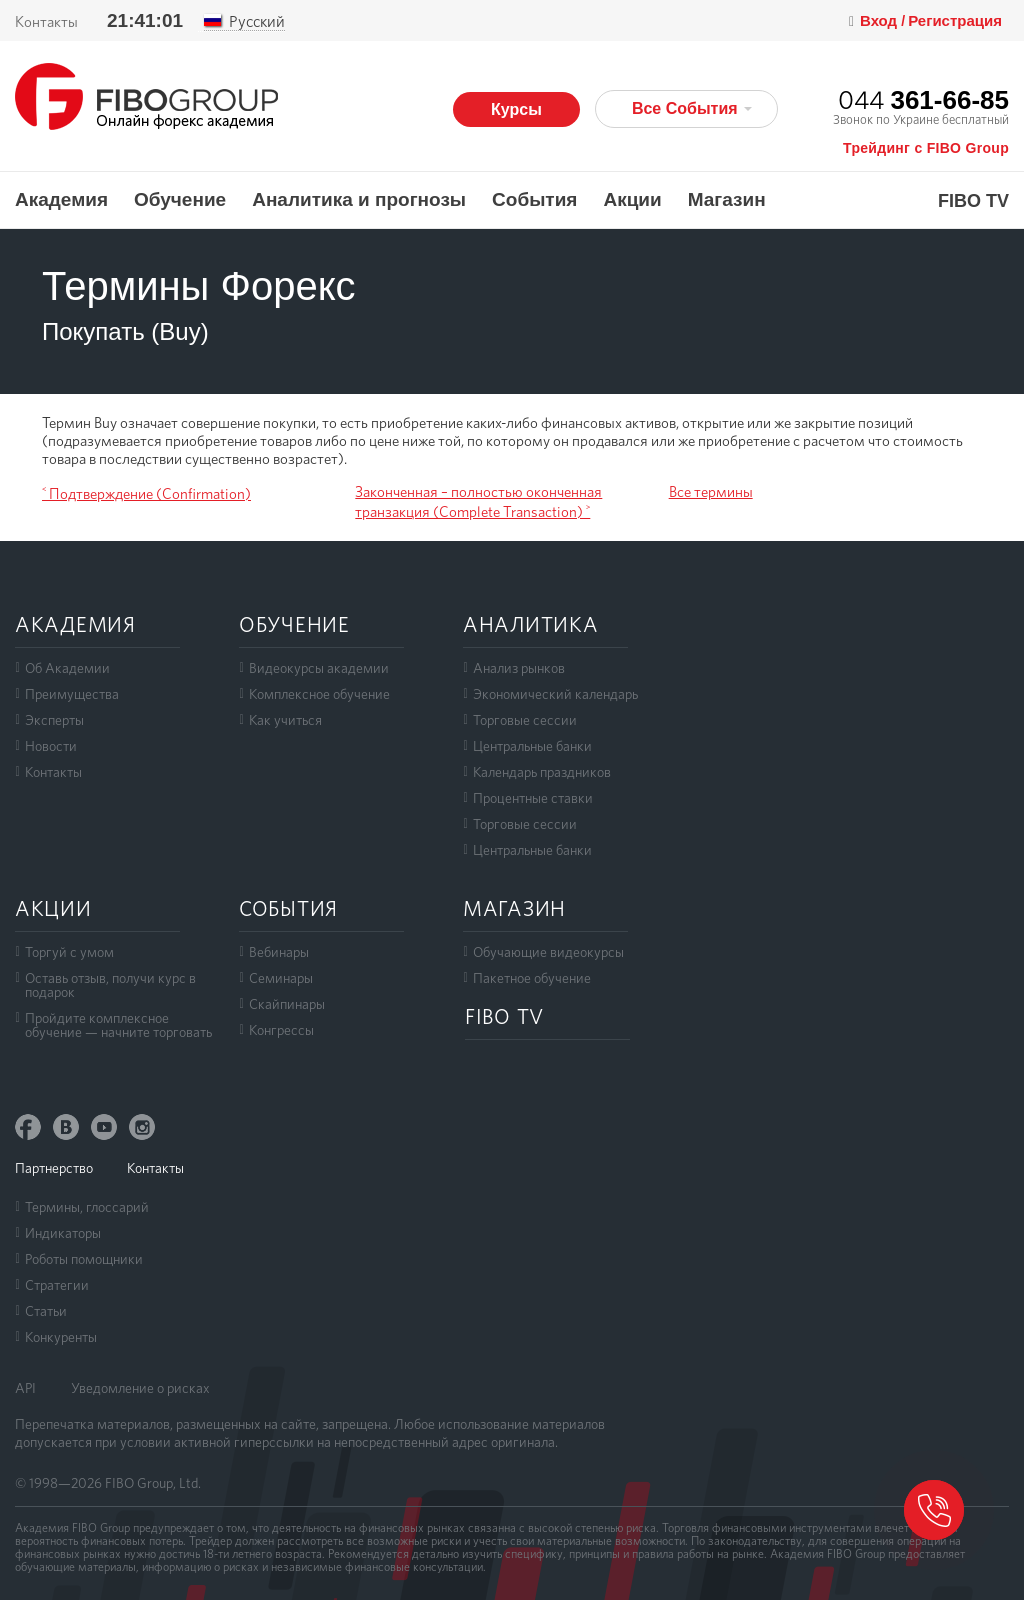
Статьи (46, 1311)
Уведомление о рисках (140, 1388)
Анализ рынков (519, 668)
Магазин (727, 200)
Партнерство (54, 1168)
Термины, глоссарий (87, 1207)
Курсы (516, 109)
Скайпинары (287, 1004)
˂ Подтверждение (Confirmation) (146, 494)
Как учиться (285, 720)
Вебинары (279, 952)
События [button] (534, 200)
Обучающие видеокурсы (548, 952)
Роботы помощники (84, 1259)
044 (923, 99)
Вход (880, 21)
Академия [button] (61, 200)
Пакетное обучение (532, 978)
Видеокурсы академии (319, 668)
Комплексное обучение (319, 694)
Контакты (46, 22)
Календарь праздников (542, 772)
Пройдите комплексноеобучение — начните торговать (118, 1025)
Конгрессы (281, 1030)
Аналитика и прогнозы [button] (359, 200)
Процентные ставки (533, 798)
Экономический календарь (555, 694)
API (25, 1388)
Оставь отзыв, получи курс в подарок (110, 985)
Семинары (281, 978)
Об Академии (67, 668)
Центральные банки (532, 746)
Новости (51, 746)
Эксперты (54, 720)
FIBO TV (973, 201)
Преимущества (72, 694)
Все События (692, 108)
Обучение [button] (180, 200)
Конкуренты (61, 1337)
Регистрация (955, 20)
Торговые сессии (525, 720)
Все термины (711, 492)
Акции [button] (632, 200)
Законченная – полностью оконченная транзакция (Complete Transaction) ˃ (478, 502)
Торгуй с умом (69, 952)
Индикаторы (63, 1233)
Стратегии (57, 1285)
